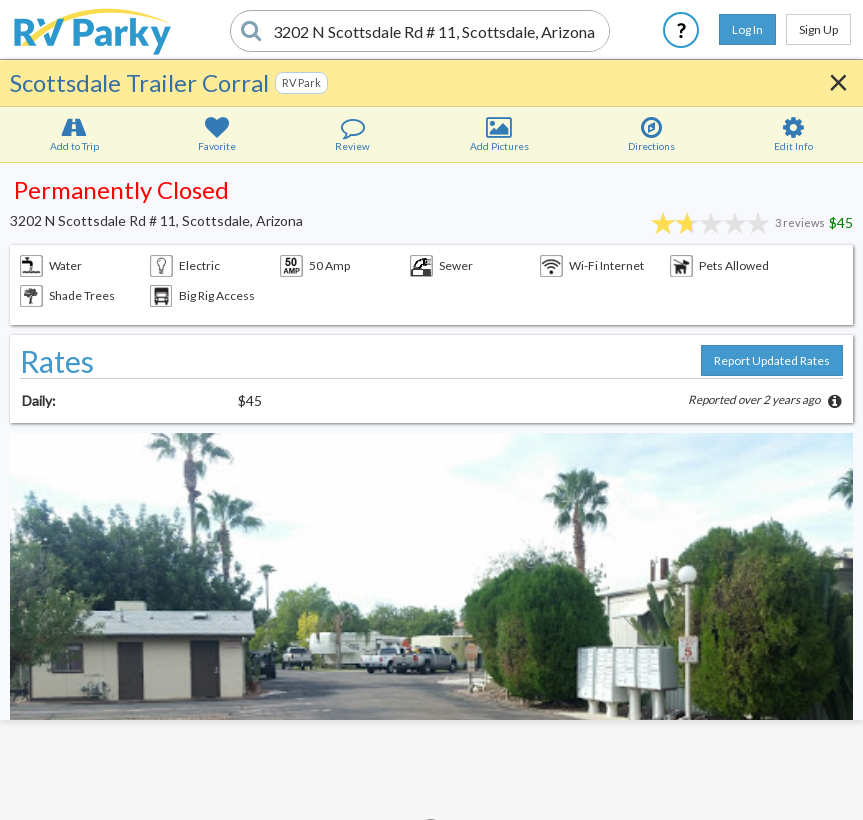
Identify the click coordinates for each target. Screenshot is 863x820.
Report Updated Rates (772, 360)
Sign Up (818, 29)
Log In (747, 29)
